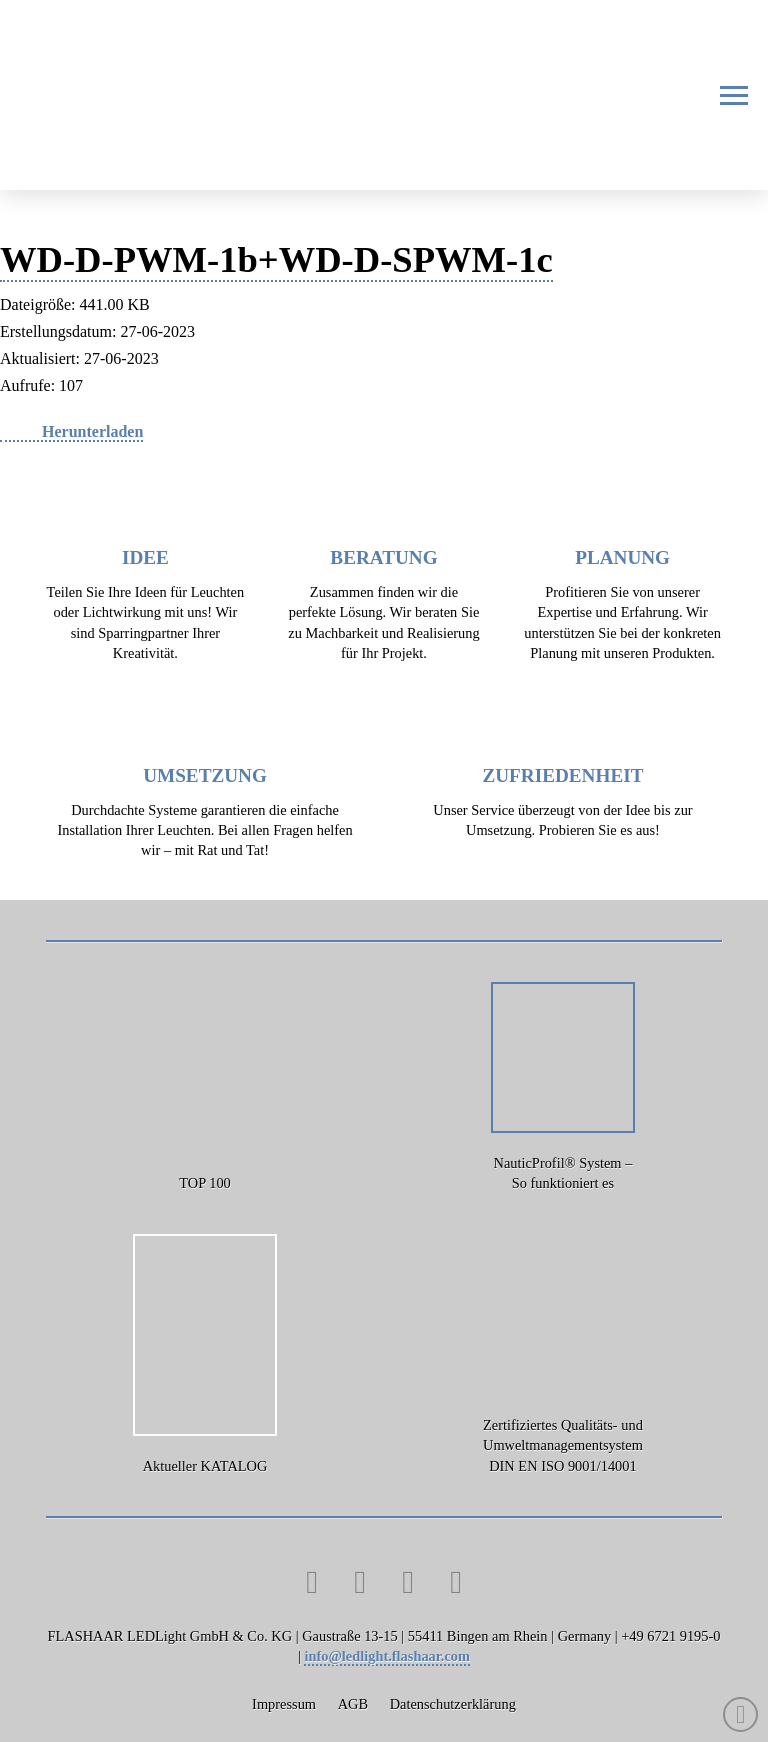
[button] (734, 95)
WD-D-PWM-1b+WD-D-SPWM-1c (276, 259)
